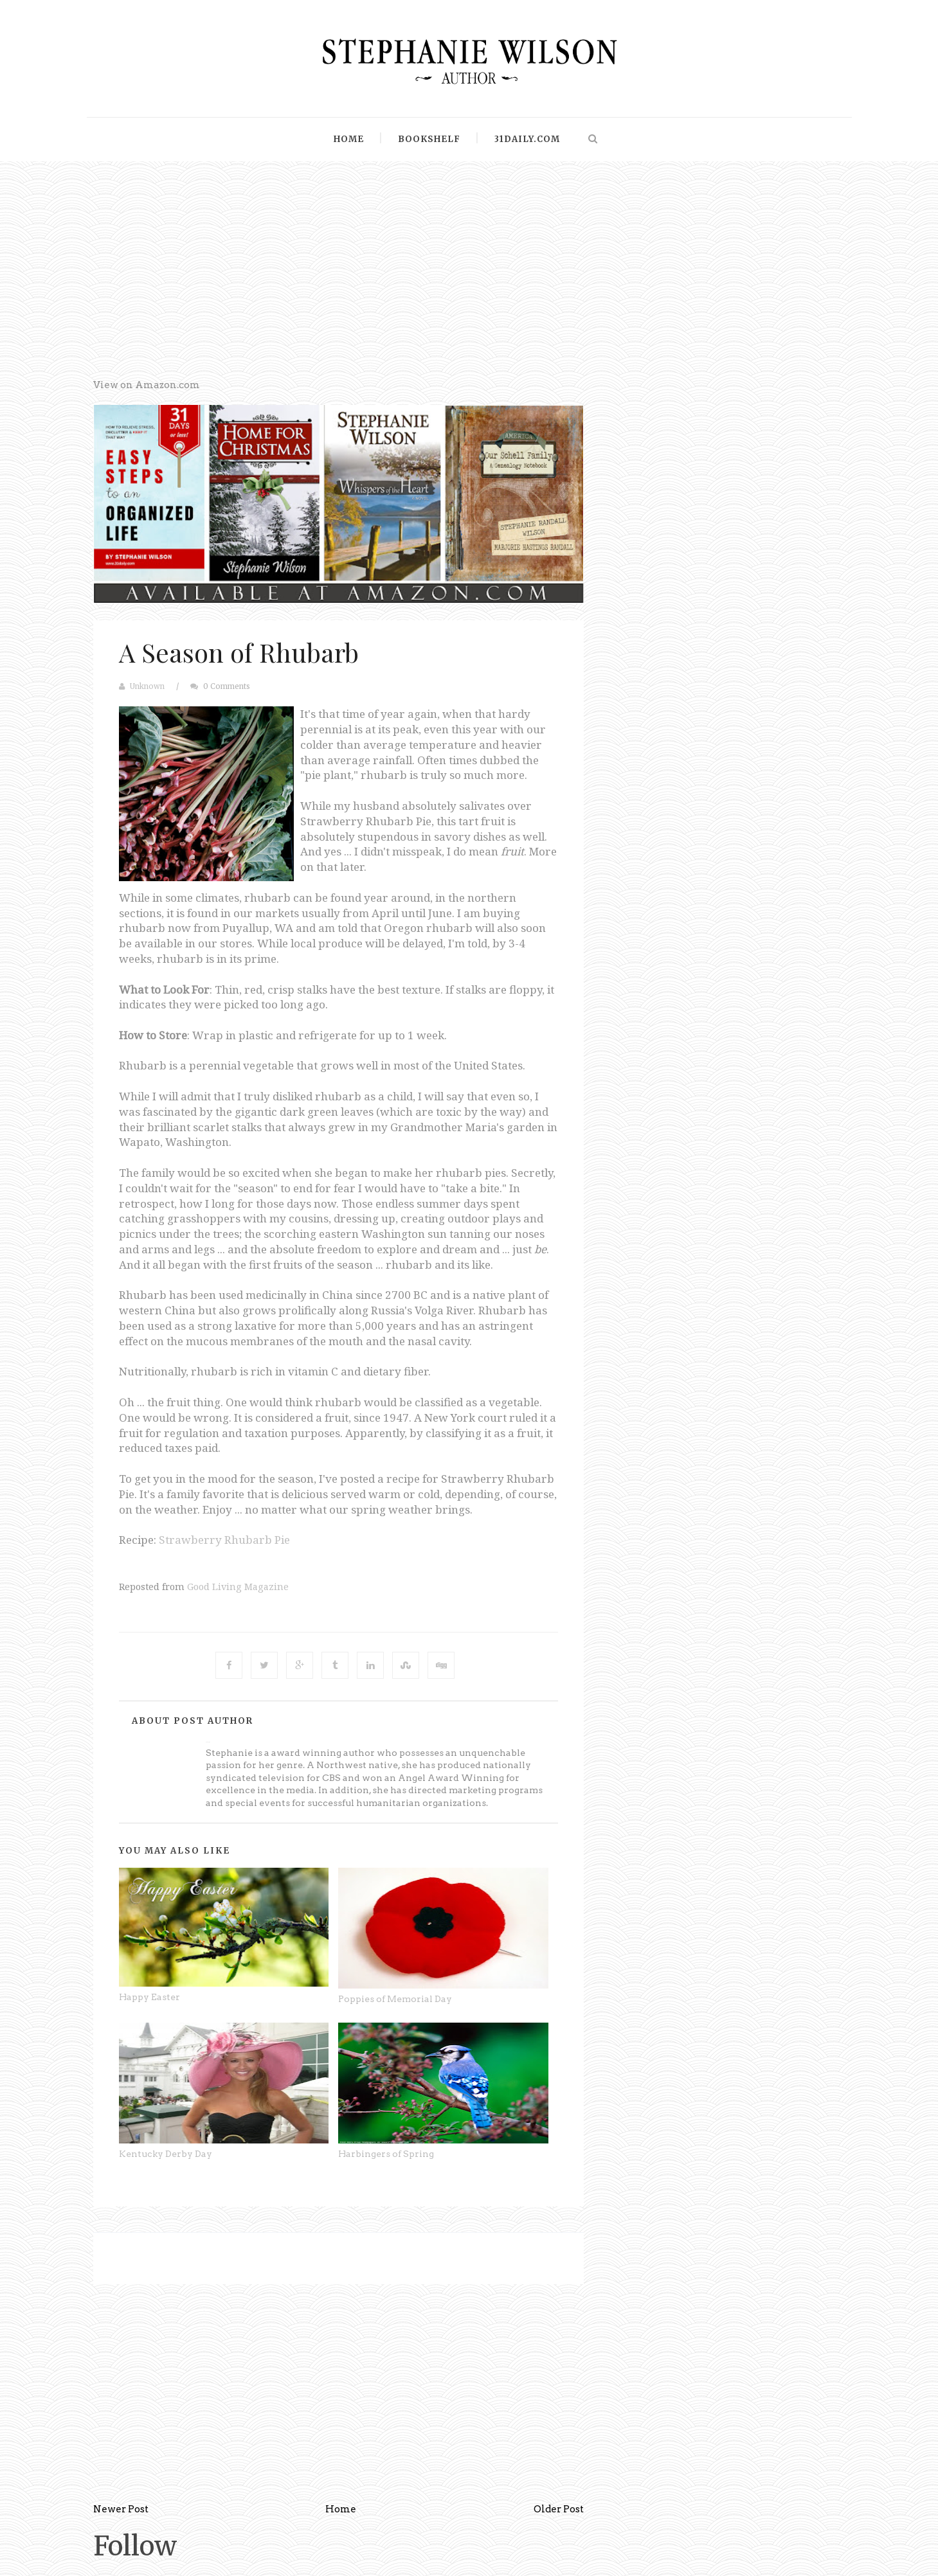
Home (349, 139)
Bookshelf (429, 139)
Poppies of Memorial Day (395, 1999)
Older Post (559, 2509)
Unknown (147, 686)
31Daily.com (527, 139)
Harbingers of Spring (386, 2154)
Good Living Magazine (238, 1586)
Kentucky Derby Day (165, 2154)
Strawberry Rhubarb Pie (224, 1539)
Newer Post (121, 2509)
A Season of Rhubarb (239, 652)
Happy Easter (149, 1997)
